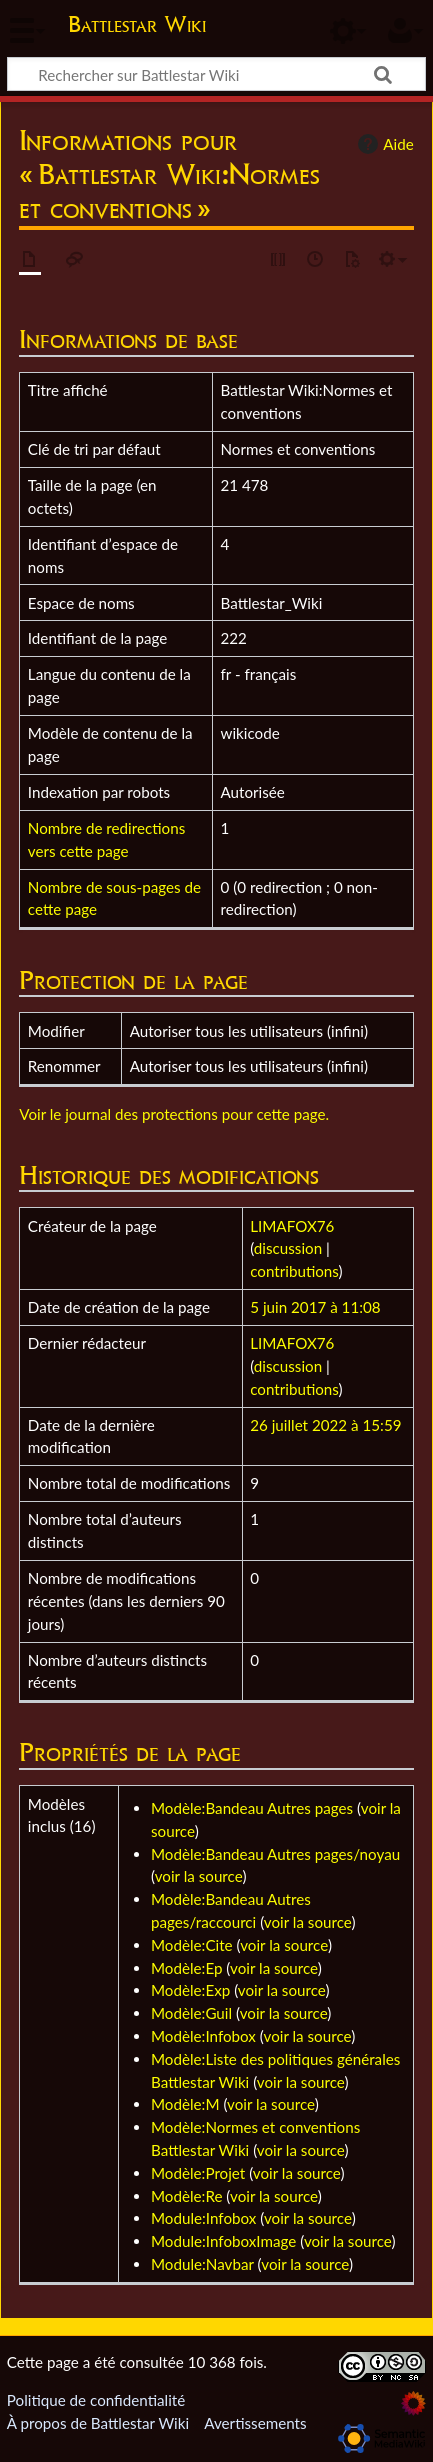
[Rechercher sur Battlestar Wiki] (216, 74)
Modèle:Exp (190, 1990)
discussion (288, 1248)
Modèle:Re (186, 2196)
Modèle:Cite (192, 1945)
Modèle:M (185, 2104)
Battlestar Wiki (137, 26)
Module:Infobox (203, 2218)
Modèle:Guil (191, 2013)
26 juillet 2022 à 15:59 (325, 1425)
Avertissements (255, 2423)
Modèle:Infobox (203, 2036)
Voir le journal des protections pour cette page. (174, 1114)
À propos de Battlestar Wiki (98, 2423)
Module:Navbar (202, 2264)
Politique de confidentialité (96, 2400)
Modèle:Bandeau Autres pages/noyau (275, 1854)
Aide (383, 144)
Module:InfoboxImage (223, 2241)
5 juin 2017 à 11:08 (315, 1307)
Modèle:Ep (186, 1968)
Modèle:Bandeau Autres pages (252, 1808)
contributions (294, 1271)
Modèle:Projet (198, 2173)
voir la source (199, 1876)
